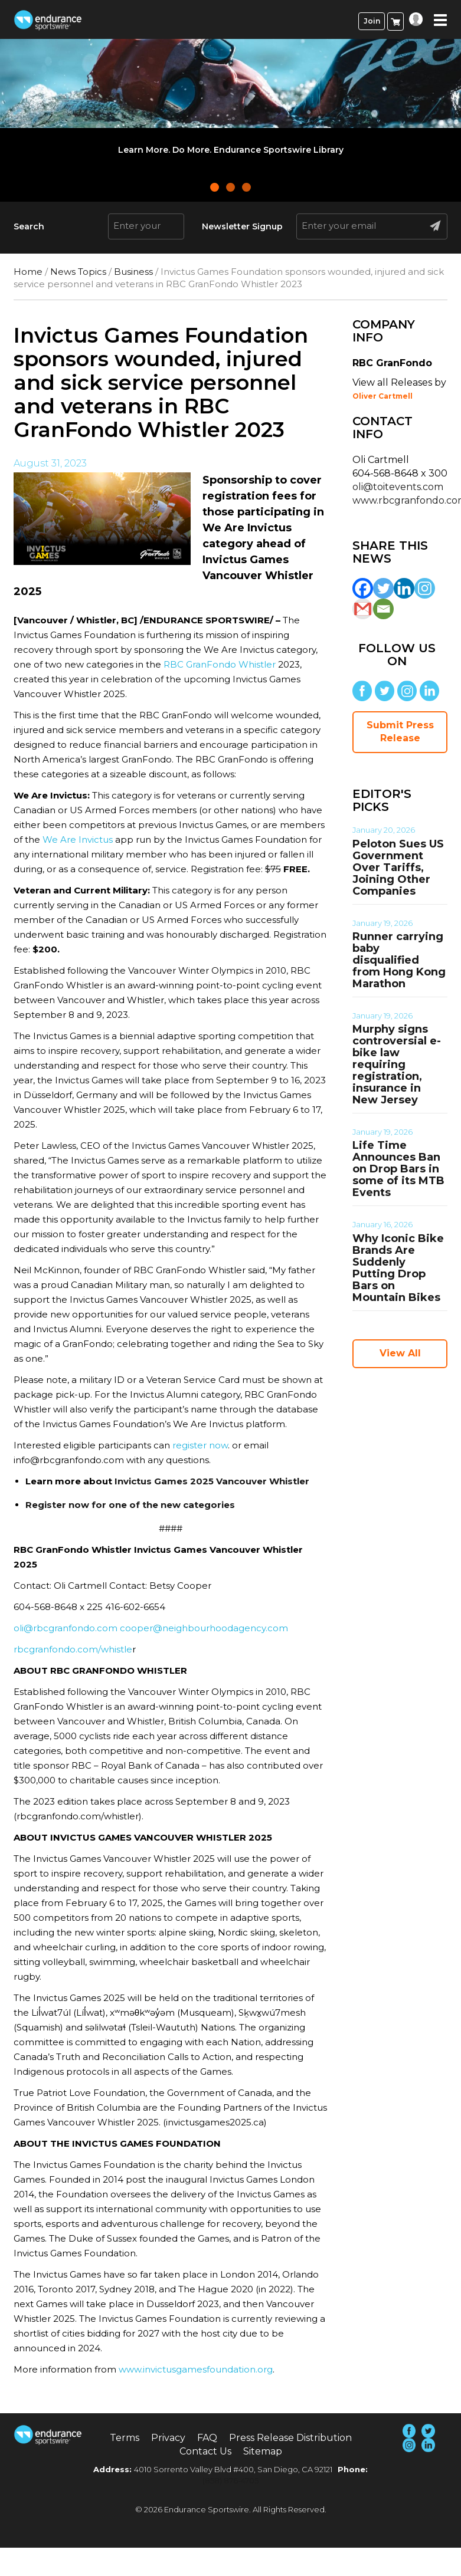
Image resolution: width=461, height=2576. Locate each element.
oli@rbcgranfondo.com (65, 1628)
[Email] (383, 609)
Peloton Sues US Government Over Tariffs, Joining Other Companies (398, 867)
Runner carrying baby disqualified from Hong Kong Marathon (399, 960)
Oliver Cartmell (382, 396)
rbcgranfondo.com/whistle (73, 1649)
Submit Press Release (400, 731)
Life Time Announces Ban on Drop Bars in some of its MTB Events (398, 1169)
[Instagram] (424, 588)
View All (400, 1353)
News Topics (78, 271)
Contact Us (205, 2451)
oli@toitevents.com (397, 486)
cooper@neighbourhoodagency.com (204, 1628)
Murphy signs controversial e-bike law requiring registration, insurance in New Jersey (396, 1064)
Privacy (168, 2437)
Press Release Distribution (290, 2437)
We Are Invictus (77, 839)
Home (28, 271)
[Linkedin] (404, 588)
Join (372, 21)
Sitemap (262, 2451)
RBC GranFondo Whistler (220, 664)
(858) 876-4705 (230, 2480)
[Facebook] (362, 588)
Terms (124, 2437)
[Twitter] (383, 588)
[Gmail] (362, 609)
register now (200, 1445)
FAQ (207, 2437)
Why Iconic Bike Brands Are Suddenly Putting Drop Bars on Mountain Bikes (398, 1268)
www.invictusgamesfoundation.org (196, 2369)
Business (133, 271)
